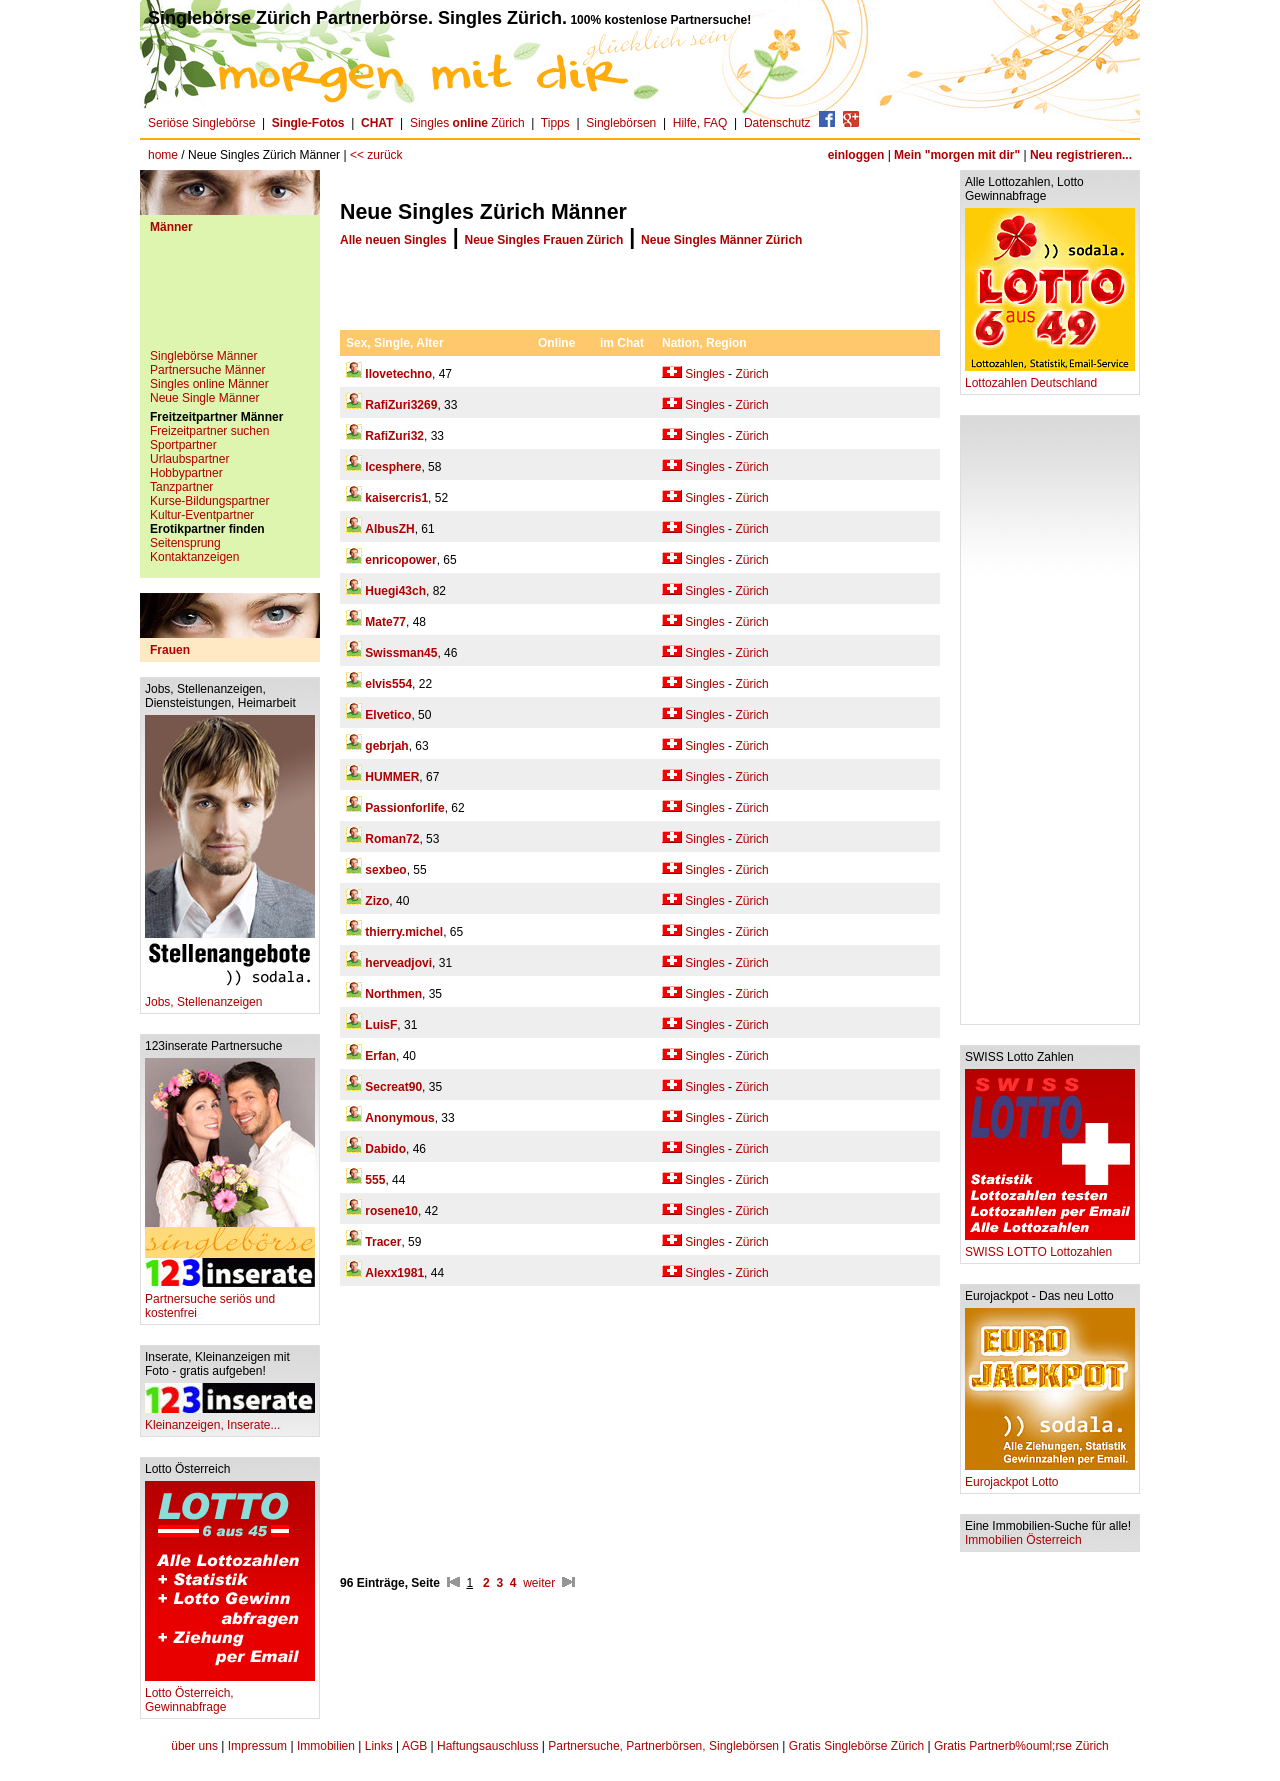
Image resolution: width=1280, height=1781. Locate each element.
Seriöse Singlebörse (201, 123)
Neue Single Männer (204, 398)
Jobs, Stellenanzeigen (230, 996)
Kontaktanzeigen (194, 557)
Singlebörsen (621, 123)
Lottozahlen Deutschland (1050, 377)
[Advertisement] (230, 299)
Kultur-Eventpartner (202, 515)
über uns (194, 1746)
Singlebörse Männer (203, 356)
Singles (704, 374)
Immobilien (326, 1746)
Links (379, 1746)
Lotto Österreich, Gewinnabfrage (230, 1694)
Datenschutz (777, 123)
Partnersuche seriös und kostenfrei (230, 1300)
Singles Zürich (467, 123)
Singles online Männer (209, 384)
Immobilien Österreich (1023, 1540)
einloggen (856, 155)
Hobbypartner (186, 473)
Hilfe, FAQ (700, 123)
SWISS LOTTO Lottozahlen (1050, 1246)
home (163, 155)
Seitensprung (185, 543)
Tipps (555, 123)
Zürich (751, 374)
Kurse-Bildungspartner (209, 501)
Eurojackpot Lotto (1050, 1476)
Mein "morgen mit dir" (957, 155)
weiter (539, 1583)
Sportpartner (183, 445)
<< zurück (376, 155)
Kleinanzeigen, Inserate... (230, 1419)
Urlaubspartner (189, 459)
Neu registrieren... (1081, 155)
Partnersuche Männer (207, 370)
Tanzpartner (181, 487)
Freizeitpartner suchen (209, 431)
